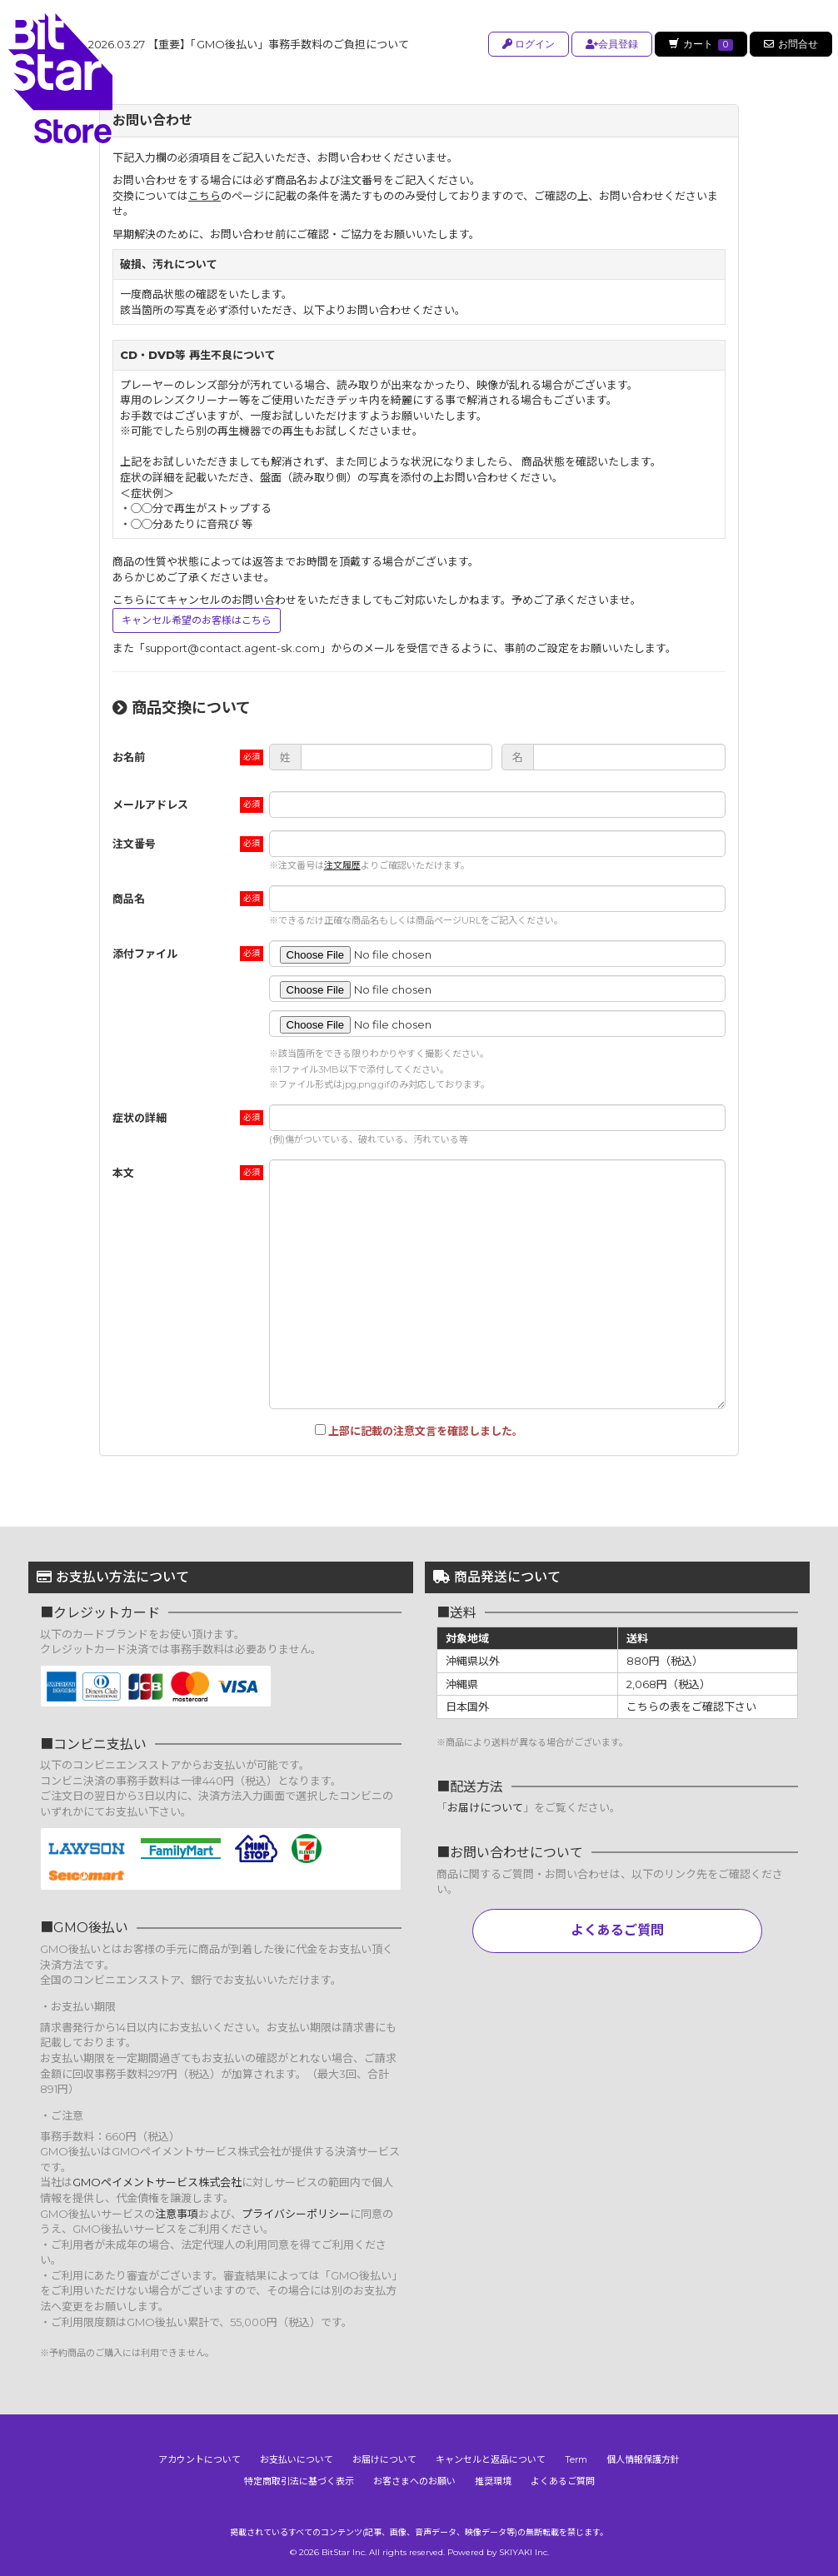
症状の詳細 (139, 1117)
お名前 (128, 757)
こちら (204, 195)
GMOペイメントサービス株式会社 (157, 2182)
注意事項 (176, 2213)
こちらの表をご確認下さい (691, 1706)
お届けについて (485, 1807)
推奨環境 (493, 2481)
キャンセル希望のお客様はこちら (197, 620)
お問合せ (791, 43)
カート (699, 44)
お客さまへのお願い (414, 2481)
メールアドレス (150, 804)
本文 (123, 1172)
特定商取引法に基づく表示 (299, 2481)
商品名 (128, 898)
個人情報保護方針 (643, 2459)
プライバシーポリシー (296, 2213)
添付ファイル (144, 953)
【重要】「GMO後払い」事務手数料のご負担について (248, 44)
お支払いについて (296, 2459)
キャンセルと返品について (491, 2459)
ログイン (526, 43)
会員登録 (609, 43)
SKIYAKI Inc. (524, 2552)
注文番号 (134, 843)
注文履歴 (342, 865)
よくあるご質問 (617, 1930)
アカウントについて (199, 2459)
